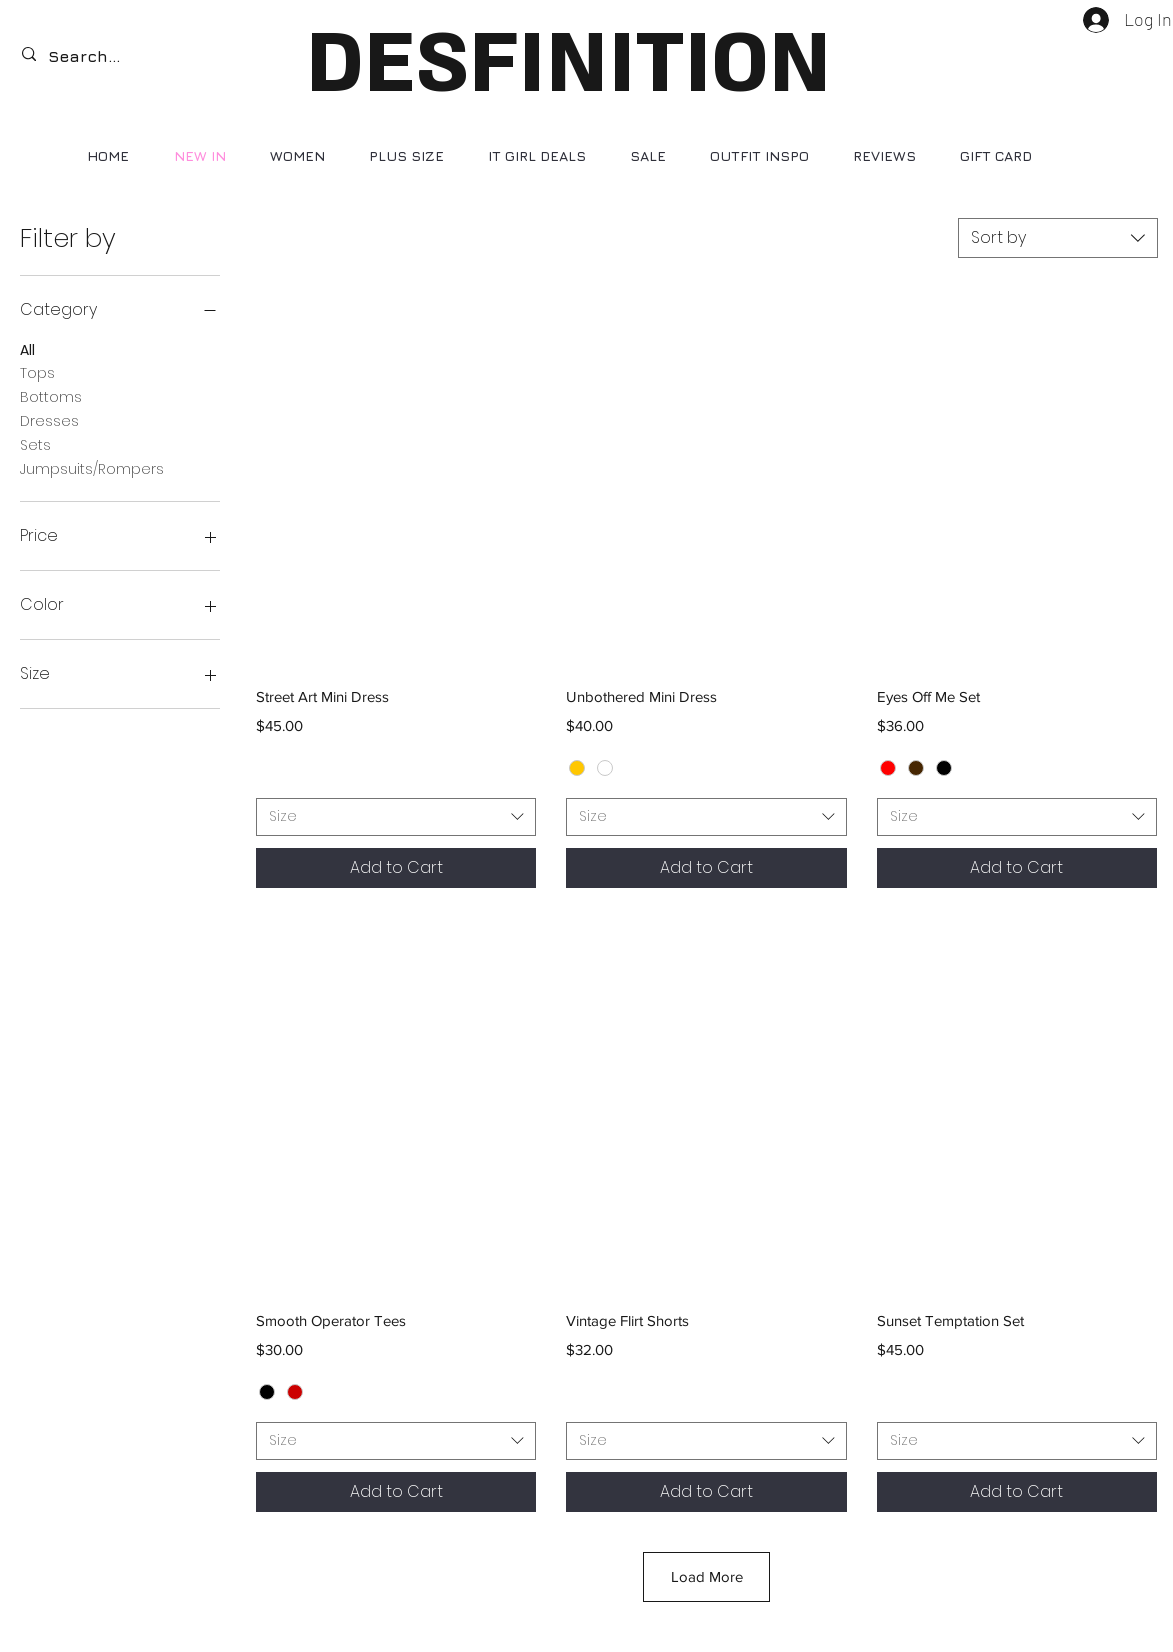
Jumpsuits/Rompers (92, 468)
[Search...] (98, 56)
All (27, 349)
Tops (37, 372)
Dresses (49, 420)
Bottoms (51, 396)
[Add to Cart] (396, 868)
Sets (35, 444)
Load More (707, 1576)
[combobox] (1058, 238)
